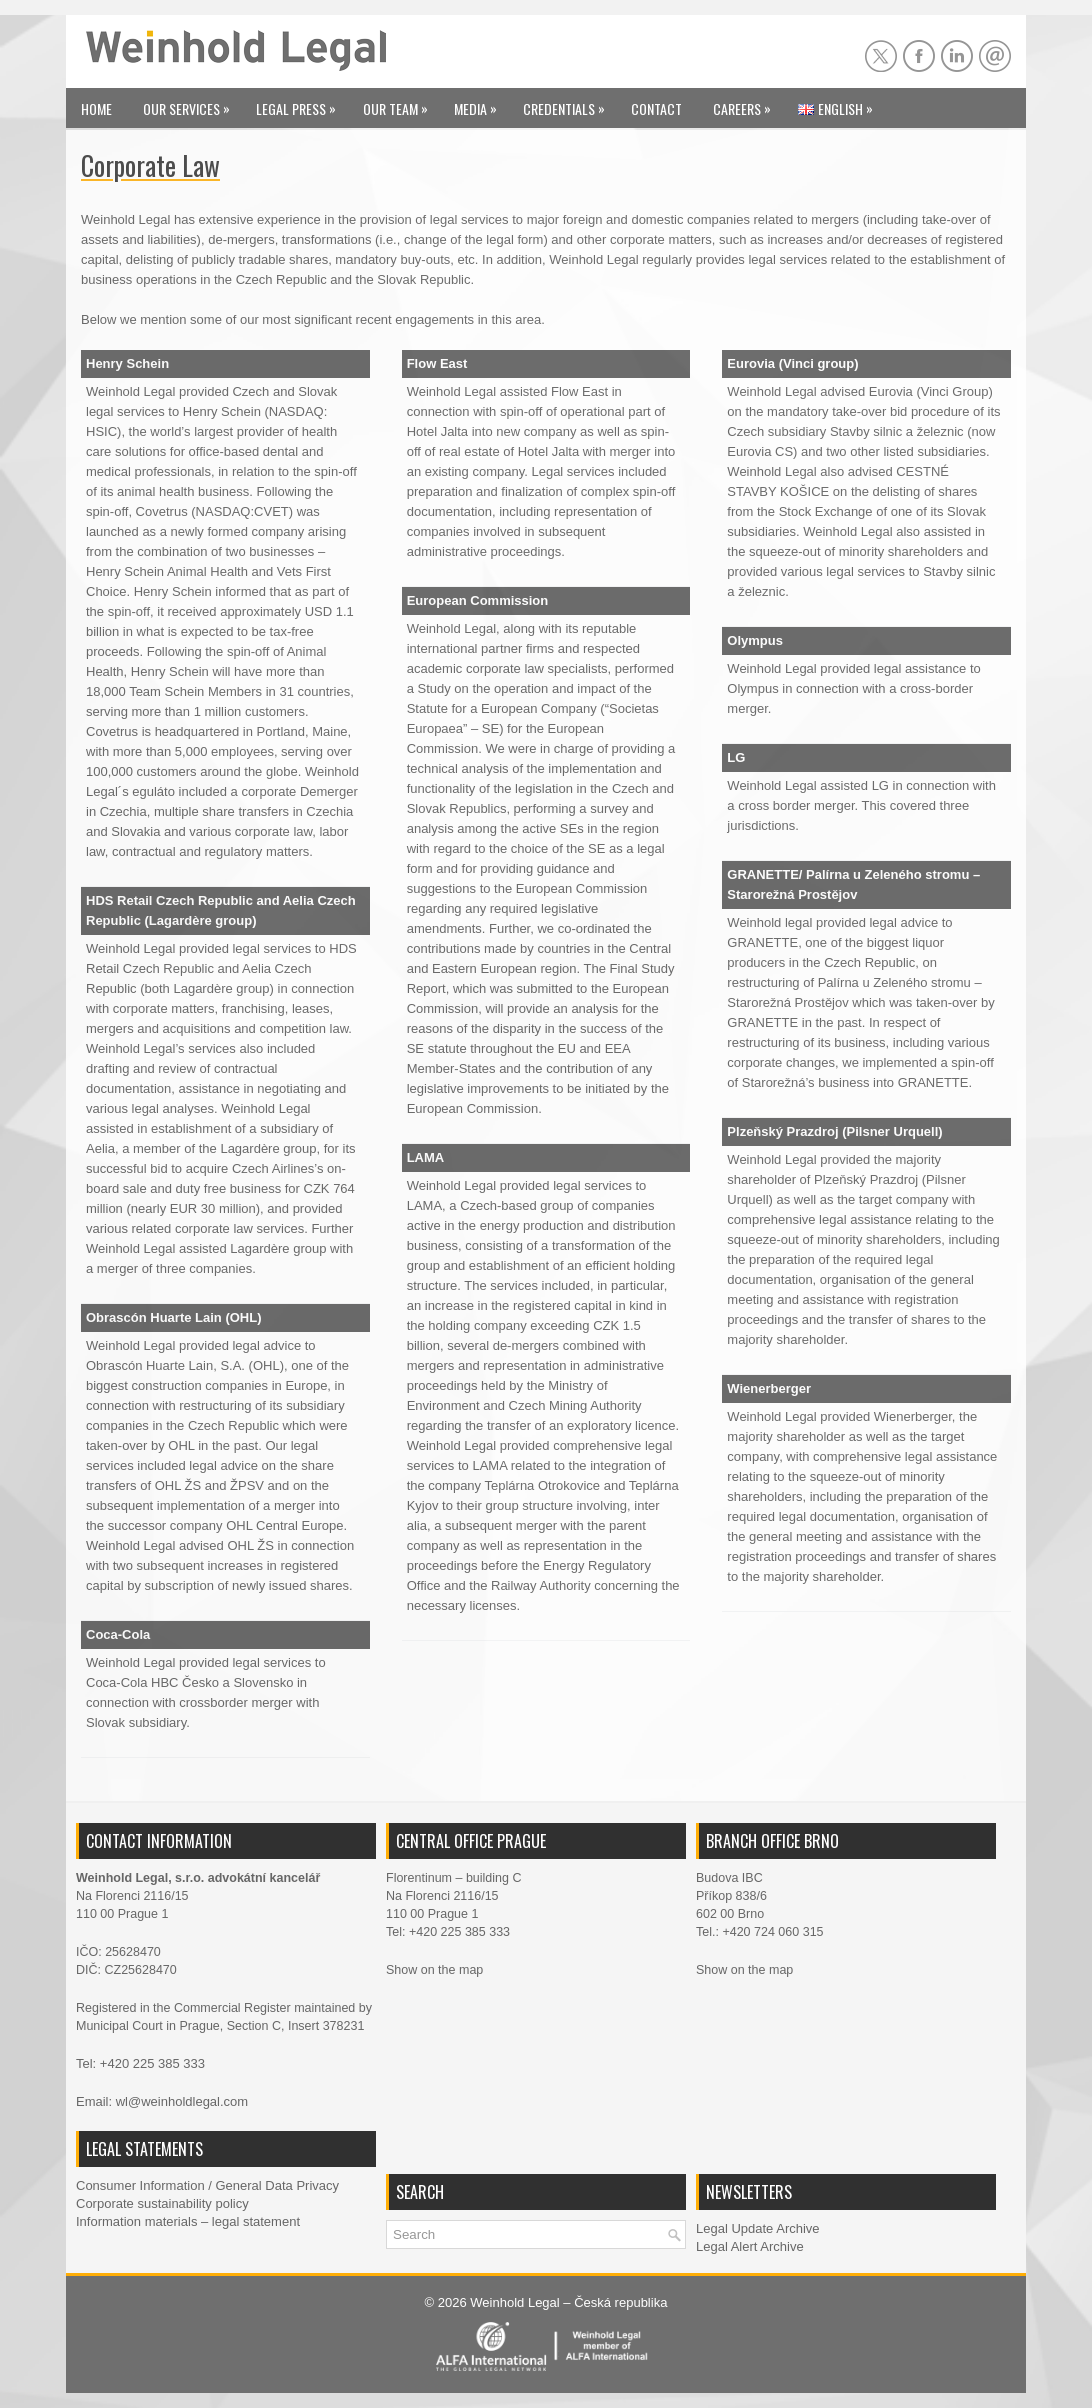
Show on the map (434, 1970)
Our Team (400, 103)
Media (480, 103)
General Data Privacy (277, 2185)
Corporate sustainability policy (162, 2203)
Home (96, 108)
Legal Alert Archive (750, 2246)
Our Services (191, 103)
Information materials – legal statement (188, 2221)
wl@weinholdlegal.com (182, 2101)
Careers (747, 103)
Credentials (569, 103)
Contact (656, 108)
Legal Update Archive (758, 2228)
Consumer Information (140, 2185)
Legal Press (301, 103)
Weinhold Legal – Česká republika (568, 2302)
